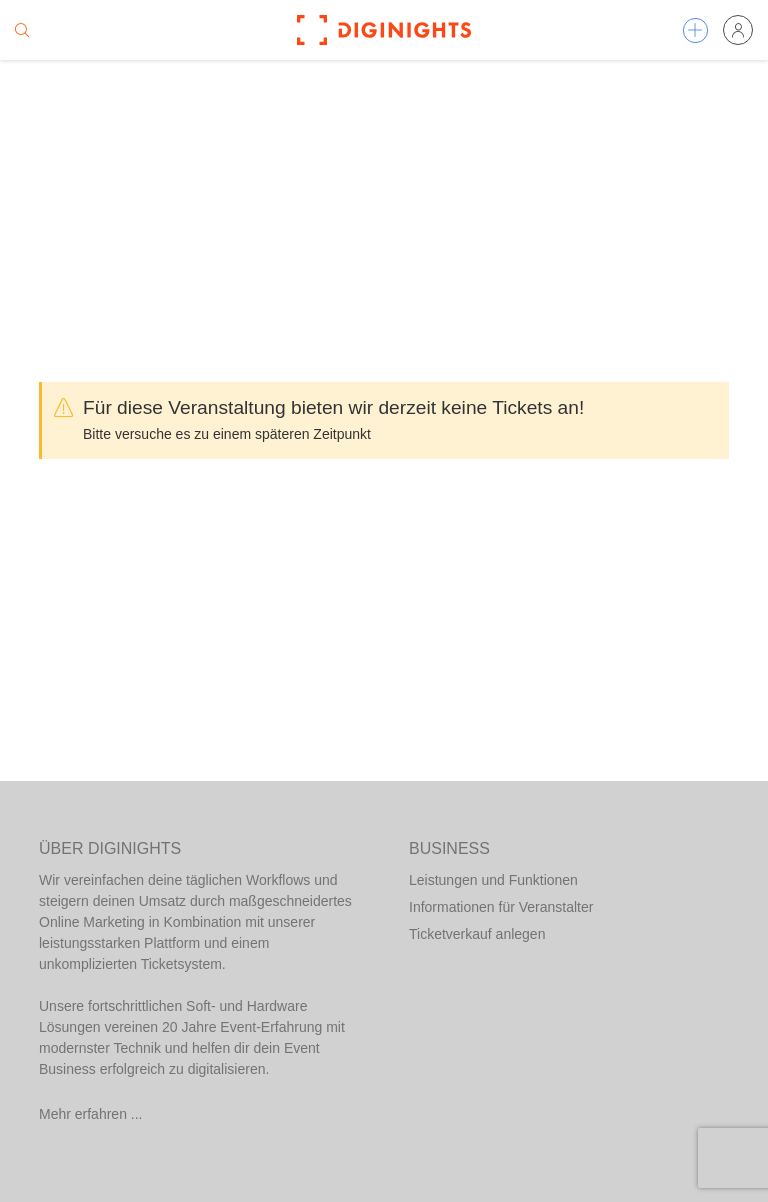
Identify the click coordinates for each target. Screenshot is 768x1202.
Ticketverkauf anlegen (477, 934)
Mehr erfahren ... (91, 1114)
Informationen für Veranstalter (501, 907)
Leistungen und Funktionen (493, 880)
